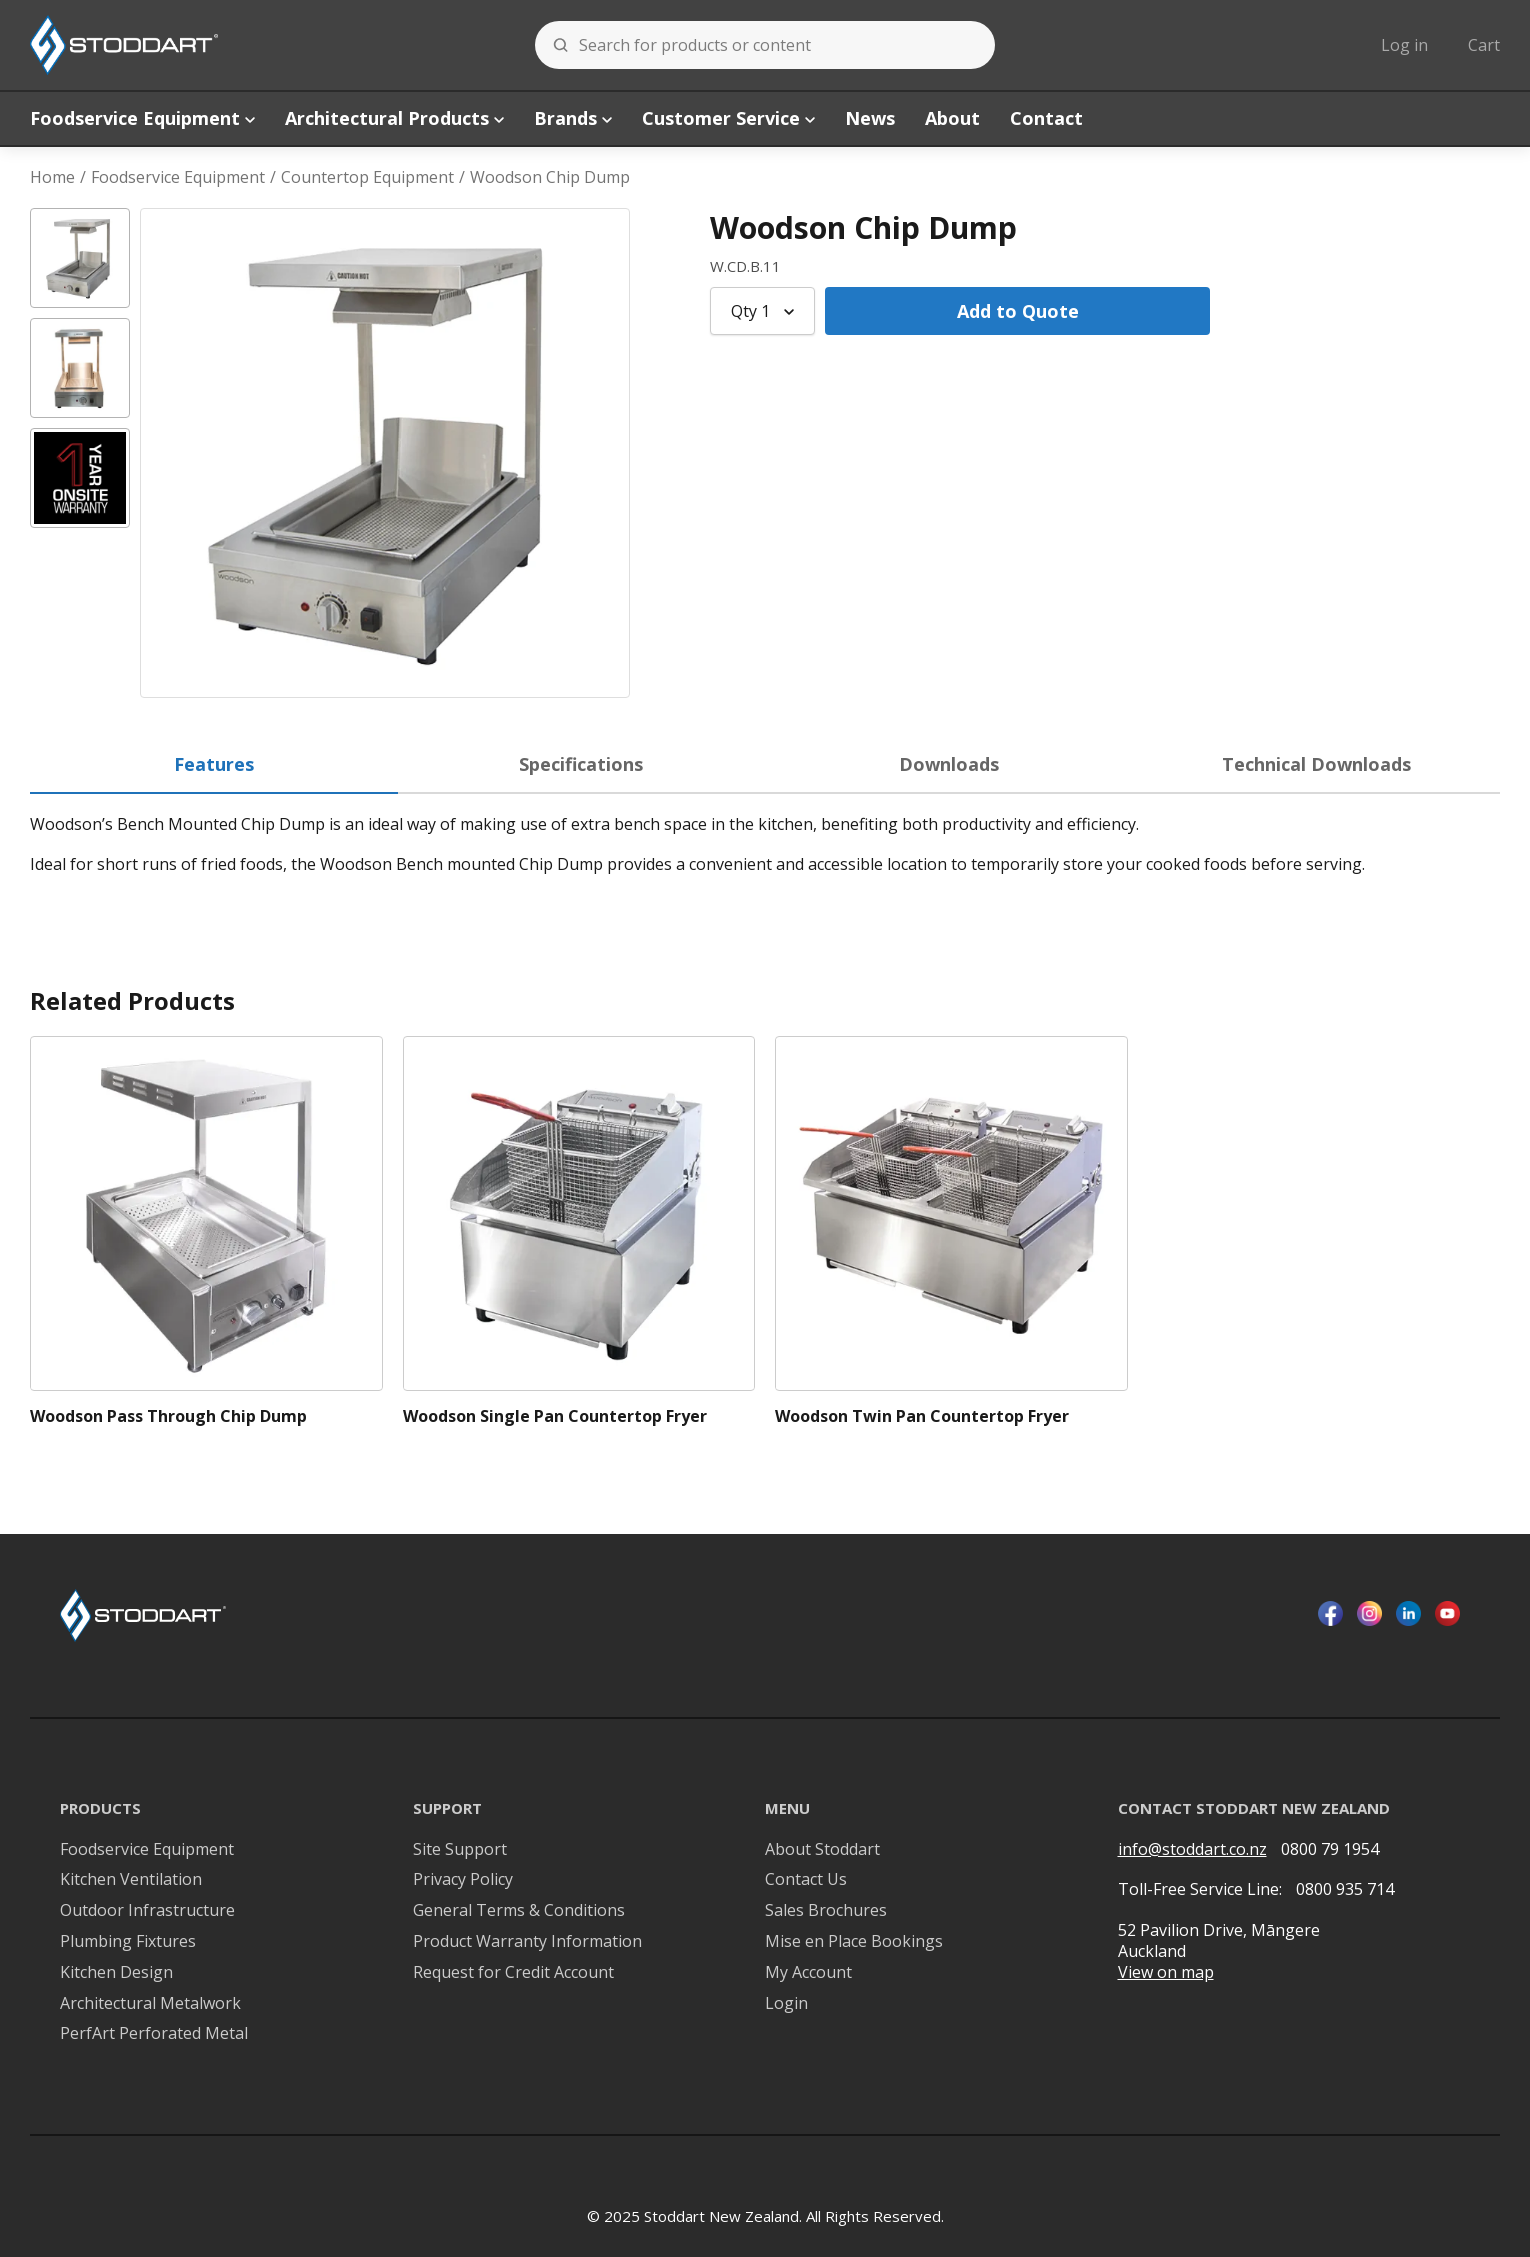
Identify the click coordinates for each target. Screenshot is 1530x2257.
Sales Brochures (826, 1910)
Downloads (949, 764)
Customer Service (728, 118)
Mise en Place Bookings (854, 1941)
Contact (1046, 118)
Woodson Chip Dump (550, 177)
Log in (1404, 45)
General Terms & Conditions (519, 1910)
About (952, 118)
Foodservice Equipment (142, 118)
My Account (808, 1972)
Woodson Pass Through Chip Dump (168, 1416)
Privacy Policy (463, 1879)
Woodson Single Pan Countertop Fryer (555, 1416)
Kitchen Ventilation (131, 1879)
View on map (1166, 1972)
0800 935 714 (1345, 1889)
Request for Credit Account (513, 1972)
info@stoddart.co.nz (1192, 1849)
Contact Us (806, 1879)
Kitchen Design (116, 1972)
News (870, 118)
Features (214, 764)
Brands (573, 118)
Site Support (460, 1849)
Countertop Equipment (367, 177)
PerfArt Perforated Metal (154, 2033)
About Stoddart (822, 1849)
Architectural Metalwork (150, 2003)
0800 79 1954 (1330, 1849)
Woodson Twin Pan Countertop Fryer (922, 1416)
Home (52, 177)
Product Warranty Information (527, 1941)
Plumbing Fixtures (128, 1941)
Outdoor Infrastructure (147, 1910)
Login (786, 2003)
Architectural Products (394, 118)
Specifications (581, 764)
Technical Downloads (1316, 764)
